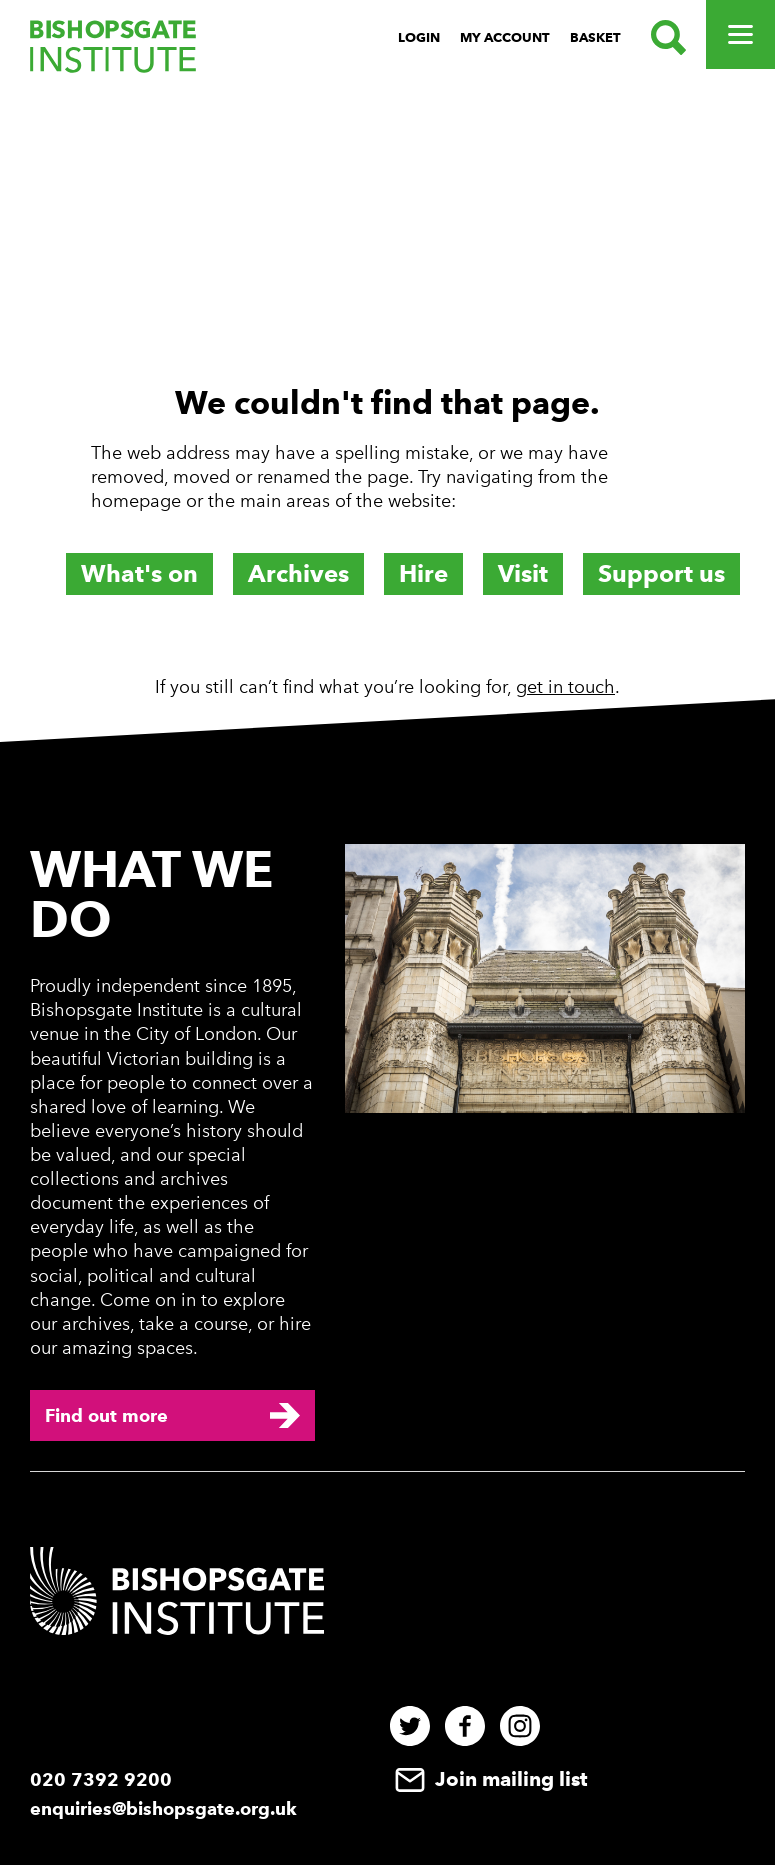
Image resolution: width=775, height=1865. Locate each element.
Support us (661, 573)
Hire (423, 573)
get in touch (565, 687)
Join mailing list (488, 1779)
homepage (136, 501)
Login (419, 37)
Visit (523, 573)
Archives (298, 573)
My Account (505, 37)
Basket (595, 37)
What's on (139, 573)
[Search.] (663, 37)
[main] (387, 401)
